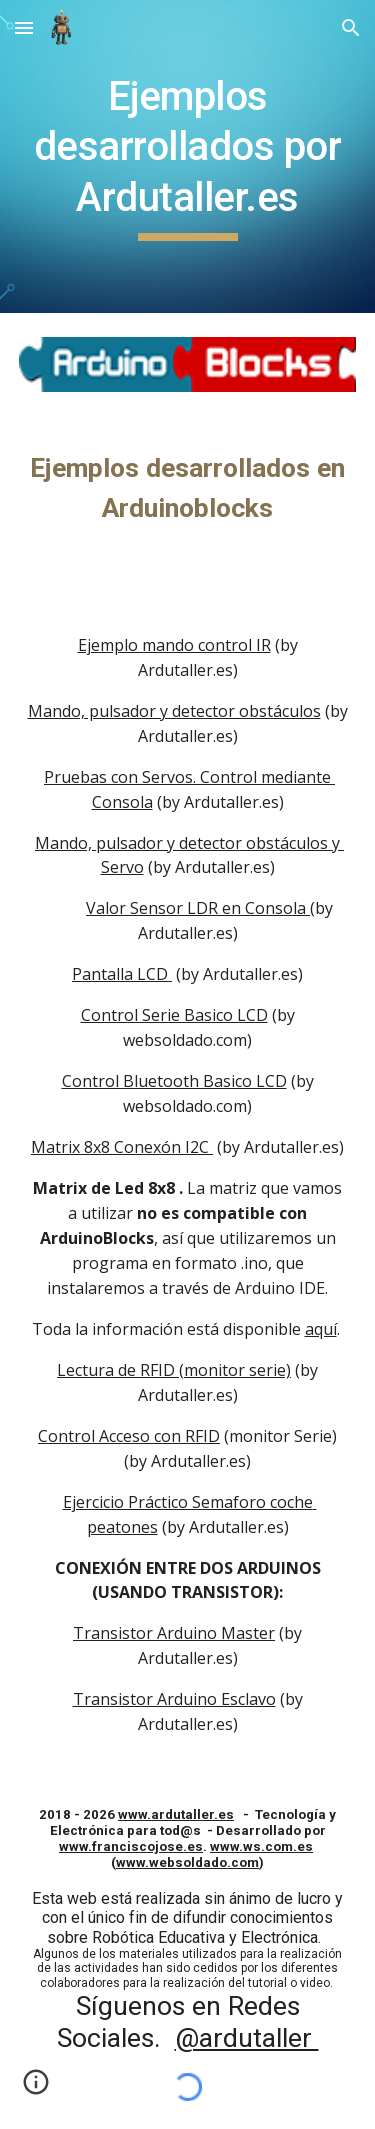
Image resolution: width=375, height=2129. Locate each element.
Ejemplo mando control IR (174, 645)
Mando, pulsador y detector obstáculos (174, 711)
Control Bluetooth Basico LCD (174, 1081)
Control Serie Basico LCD (174, 1015)
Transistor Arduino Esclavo (174, 1699)
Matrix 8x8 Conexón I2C (122, 1147)
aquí (321, 1329)
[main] (188, 156)
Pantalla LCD (122, 974)
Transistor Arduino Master (174, 1633)
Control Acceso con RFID (129, 1436)
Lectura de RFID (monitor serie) (174, 1370)
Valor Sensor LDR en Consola (198, 908)
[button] (24, 27)
